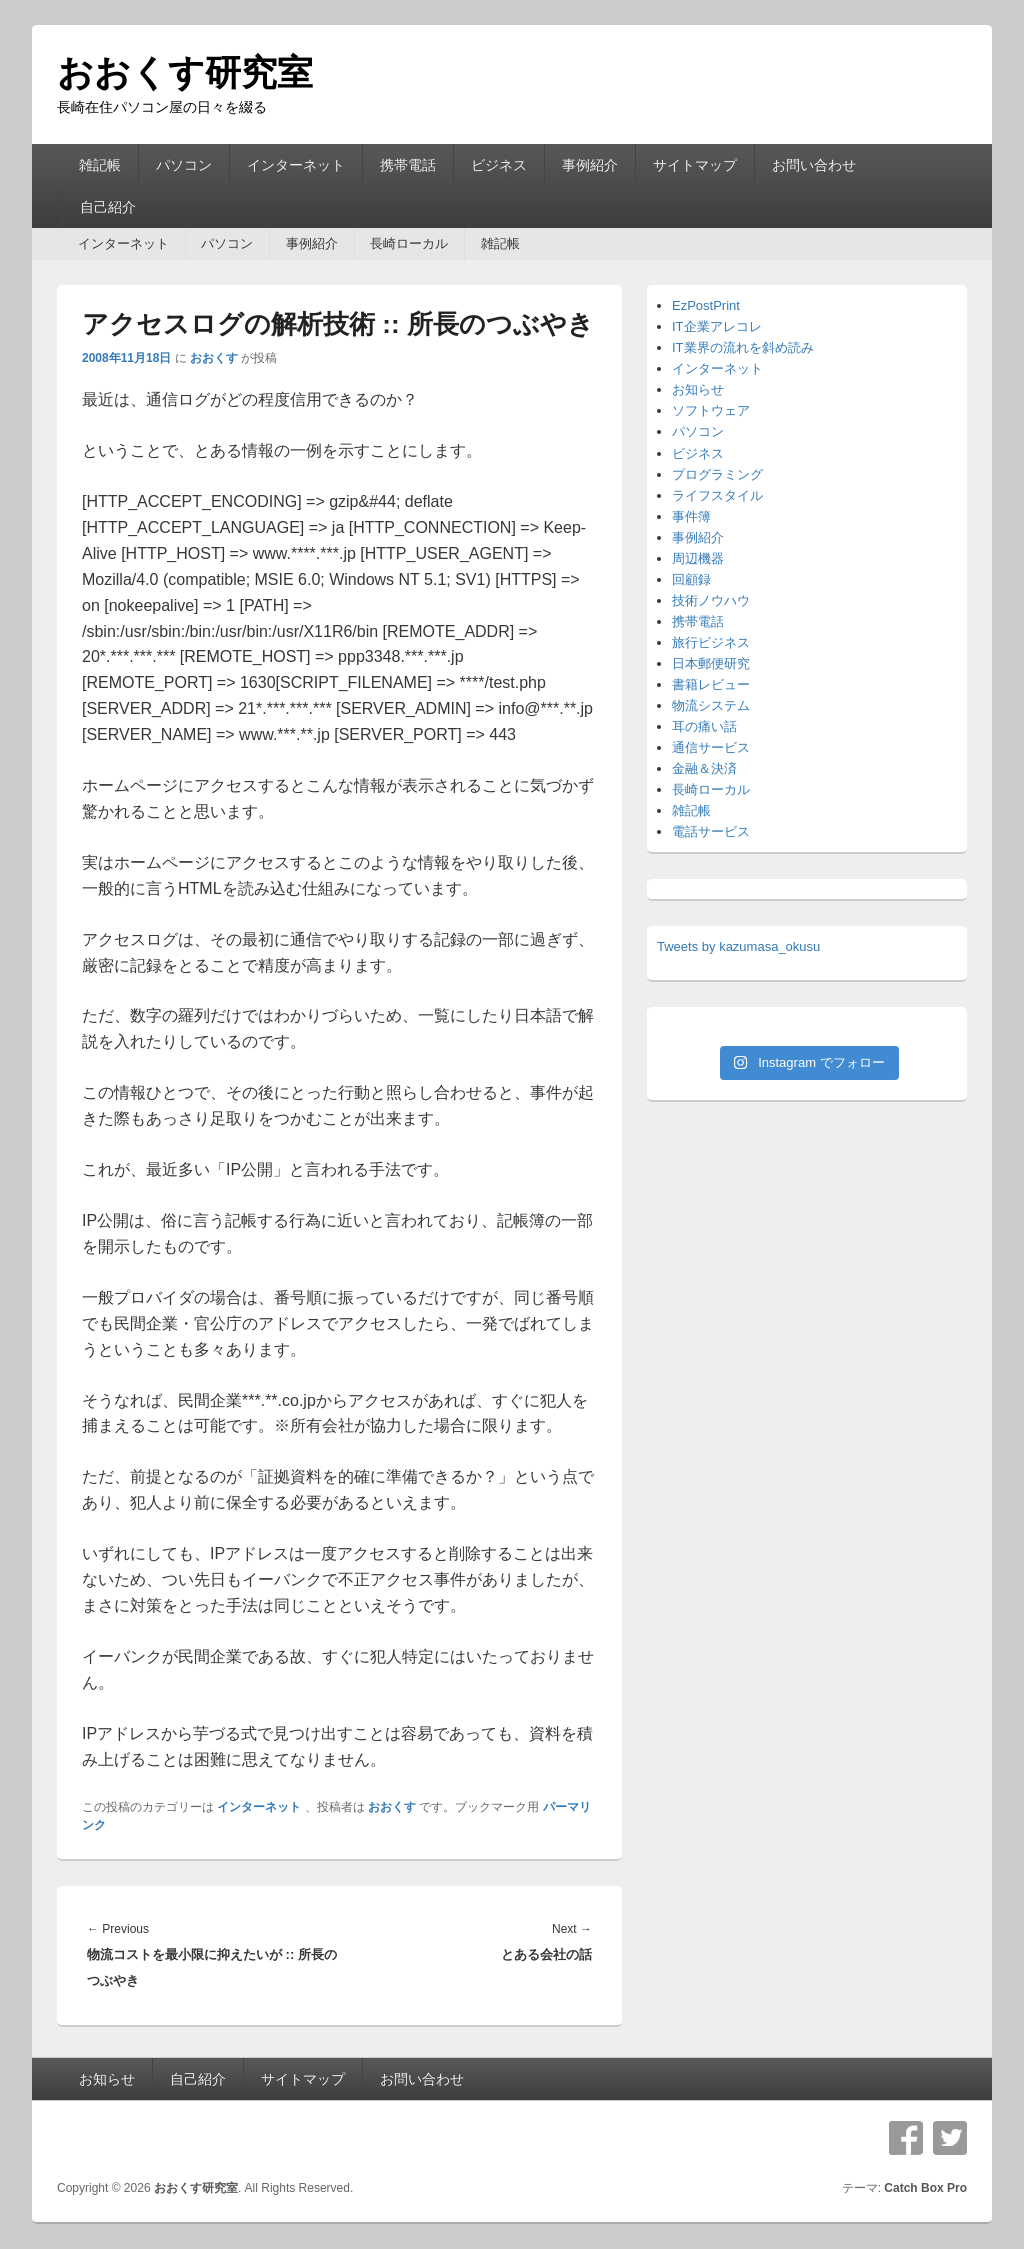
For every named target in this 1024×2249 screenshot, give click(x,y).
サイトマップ (695, 165)
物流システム (711, 705)
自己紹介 (108, 207)
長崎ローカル (409, 243)
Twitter (950, 2138)
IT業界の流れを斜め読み (743, 347)
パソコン (184, 165)
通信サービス (711, 747)
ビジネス (499, 165)
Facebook (906, 2138)
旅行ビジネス (711, 642)
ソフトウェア (711, 410)
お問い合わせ (814, 165)
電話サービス (711, 831)
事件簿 (691, 516)
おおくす (214, 358)
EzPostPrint (706, 305)
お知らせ (698, 389)
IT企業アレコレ (717, 326)
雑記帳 (100, 165)
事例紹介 (590, 165)
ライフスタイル (717, 495)
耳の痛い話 (704, 726)
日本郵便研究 (711, 663)
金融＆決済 (704, 768)
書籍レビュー (711, 684)
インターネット (296, 165)
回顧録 (691, 579)
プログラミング (717, 474)
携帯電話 (408, 165)
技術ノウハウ (711, 600)
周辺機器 (698, 558)
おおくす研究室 (185, 72)
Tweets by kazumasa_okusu (738, 946)
